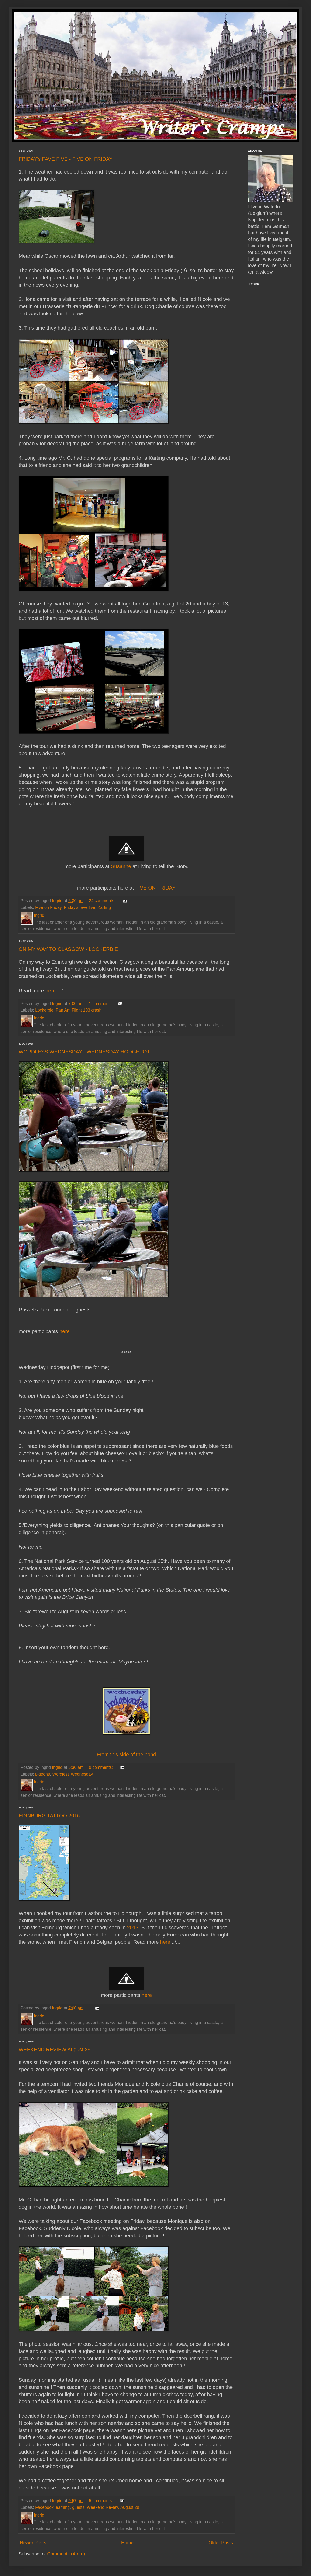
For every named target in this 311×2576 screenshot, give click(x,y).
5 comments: (101, 2500)
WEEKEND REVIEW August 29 (54, 2049)
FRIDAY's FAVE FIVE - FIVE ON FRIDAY (66, 159)
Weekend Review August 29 (113, 2507)
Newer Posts (33, 2542)
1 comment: (100, 1003)
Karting (104, 907)
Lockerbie (44, 1010)
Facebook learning (52, 2507)
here (50, 991)
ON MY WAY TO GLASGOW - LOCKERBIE (68, 949)
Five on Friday (48, 907)
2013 (132, 1927)
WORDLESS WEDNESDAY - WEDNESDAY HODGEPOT (84, 1052)
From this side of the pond (126, 1754)
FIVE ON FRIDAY (155, 888)
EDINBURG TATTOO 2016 (49, 1815)
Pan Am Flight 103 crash (78, 1010)
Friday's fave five (79, 907)
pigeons (42, 1774)
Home (127, 2542)
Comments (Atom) (66, 2553)
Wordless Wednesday (72, 1774)
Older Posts (221, 2542)
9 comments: (101, 1767)
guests (78, 2507)
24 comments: (102, 900)
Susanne (121, 866)
